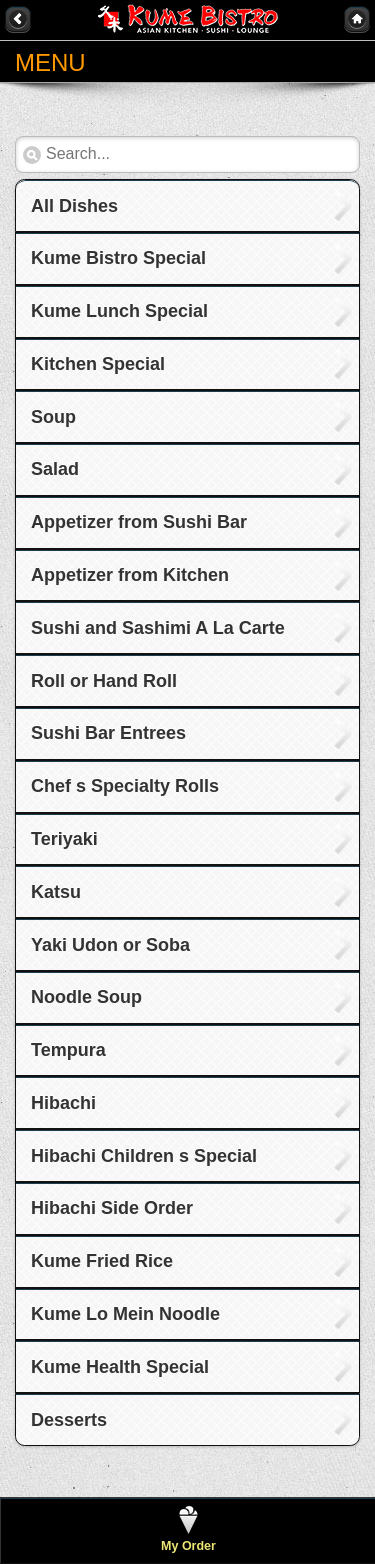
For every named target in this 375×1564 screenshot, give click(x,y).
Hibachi (63, 1103)
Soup (53, 417)
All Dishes (74, 206)
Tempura (68, 1050)
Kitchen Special (98, 364)
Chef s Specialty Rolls (125, 786)
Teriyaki (64, 839)
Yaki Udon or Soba (110, 945)
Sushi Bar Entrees (108, 733)
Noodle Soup (86, 997)
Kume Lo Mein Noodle (125, 1314)
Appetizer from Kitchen (130, 575)
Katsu (56, 892)
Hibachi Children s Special (144, 1156)
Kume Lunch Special (119, 311)
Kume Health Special (120, 1367)
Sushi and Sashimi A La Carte (158, 628)
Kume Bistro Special (118, 258)
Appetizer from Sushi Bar (139, 522)
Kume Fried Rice (102, 1261)
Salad (55, 469)
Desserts (69, 1420)
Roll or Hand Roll (104, 681)
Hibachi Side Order (112, 1208)
